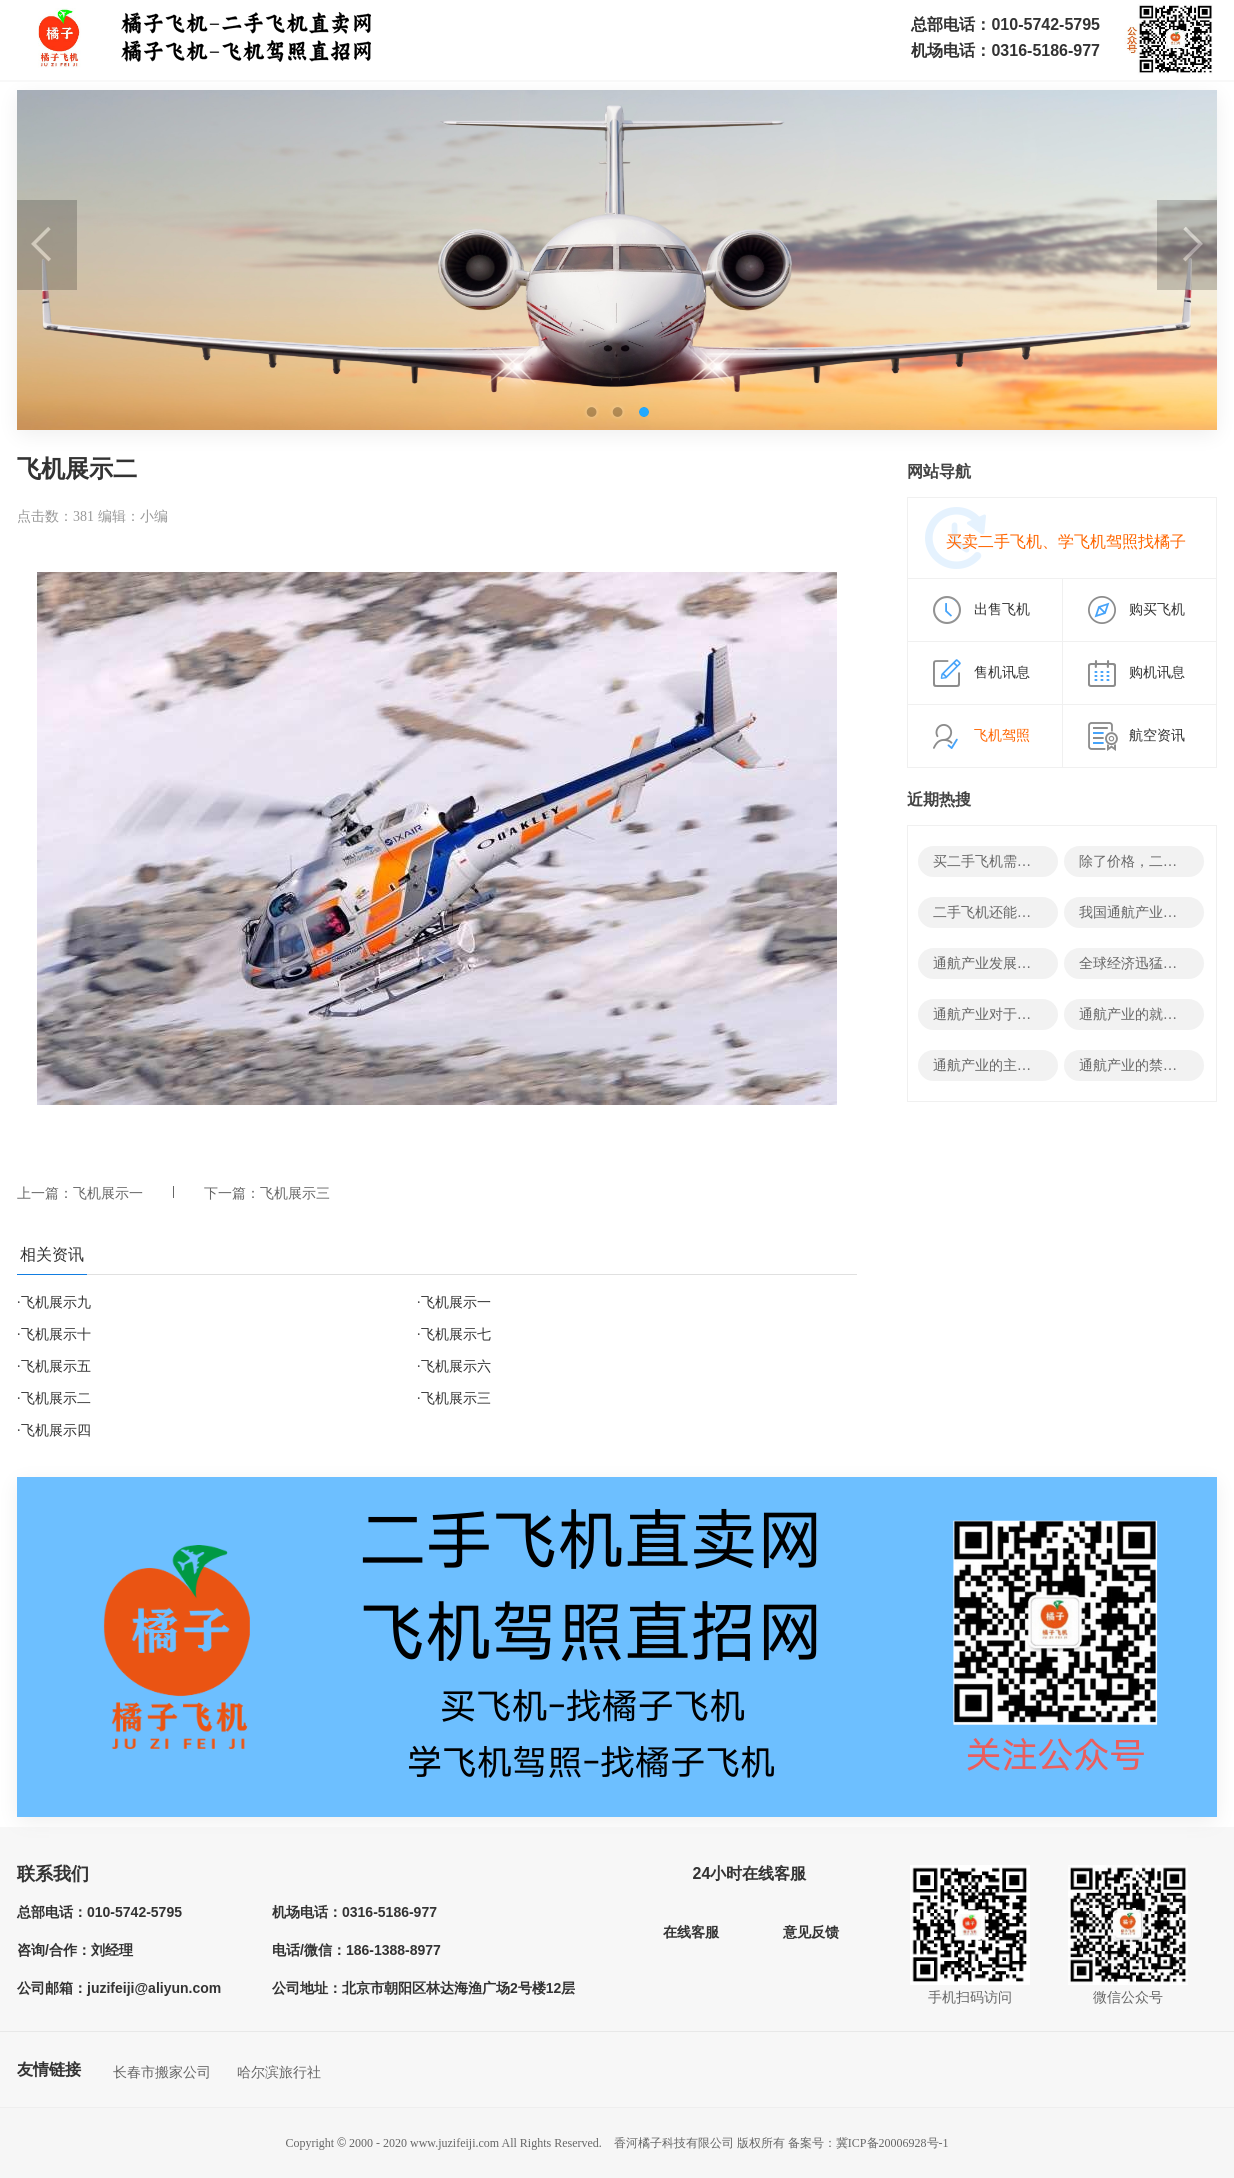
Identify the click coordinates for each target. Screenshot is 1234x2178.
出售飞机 (1002, 609)
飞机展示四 (56, 1430)
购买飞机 (1157, 609)
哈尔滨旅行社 (279, 2072)
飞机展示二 (56, 1398)
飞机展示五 (56, 1366)
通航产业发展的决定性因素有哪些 (1038, 963)
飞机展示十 (56, 1334)
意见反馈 (811, 1932)
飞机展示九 (56, 1302)
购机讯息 (1157, 672)
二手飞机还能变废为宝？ (1010, 912)
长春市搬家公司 (162, 2072)
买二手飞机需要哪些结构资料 (1024, 861)
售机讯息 (1002, 672)
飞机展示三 (295, 1193)
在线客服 (691, 1932)
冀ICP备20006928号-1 (892, 2143)
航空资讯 (1157, 735)
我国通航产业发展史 (1142, 912)
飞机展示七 (456, 1334)
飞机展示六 (456, 1366)
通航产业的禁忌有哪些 (1149, 1065)
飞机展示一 (108, 1193)
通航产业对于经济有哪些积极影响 (1038, 1014)
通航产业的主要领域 (996, 1065)
